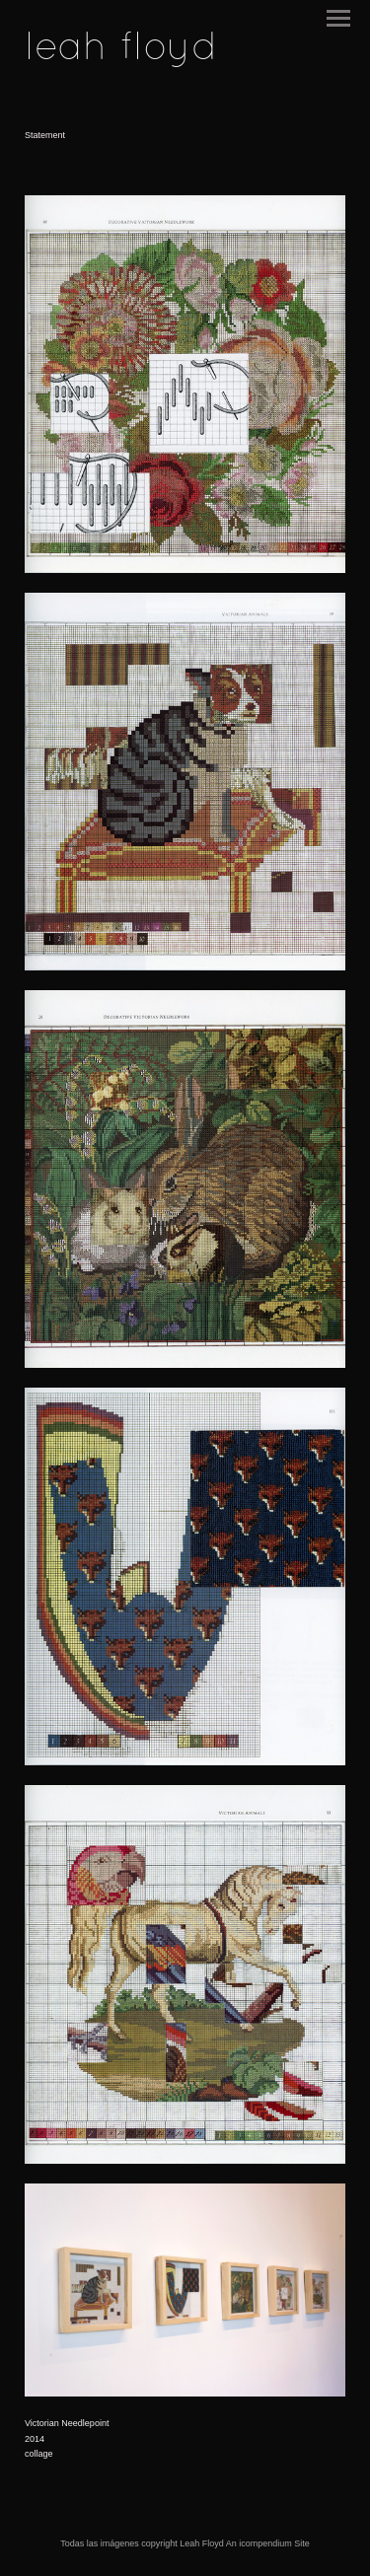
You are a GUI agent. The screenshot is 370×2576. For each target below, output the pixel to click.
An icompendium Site (268, 2543)
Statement (45, 135)
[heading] (121, 54)
